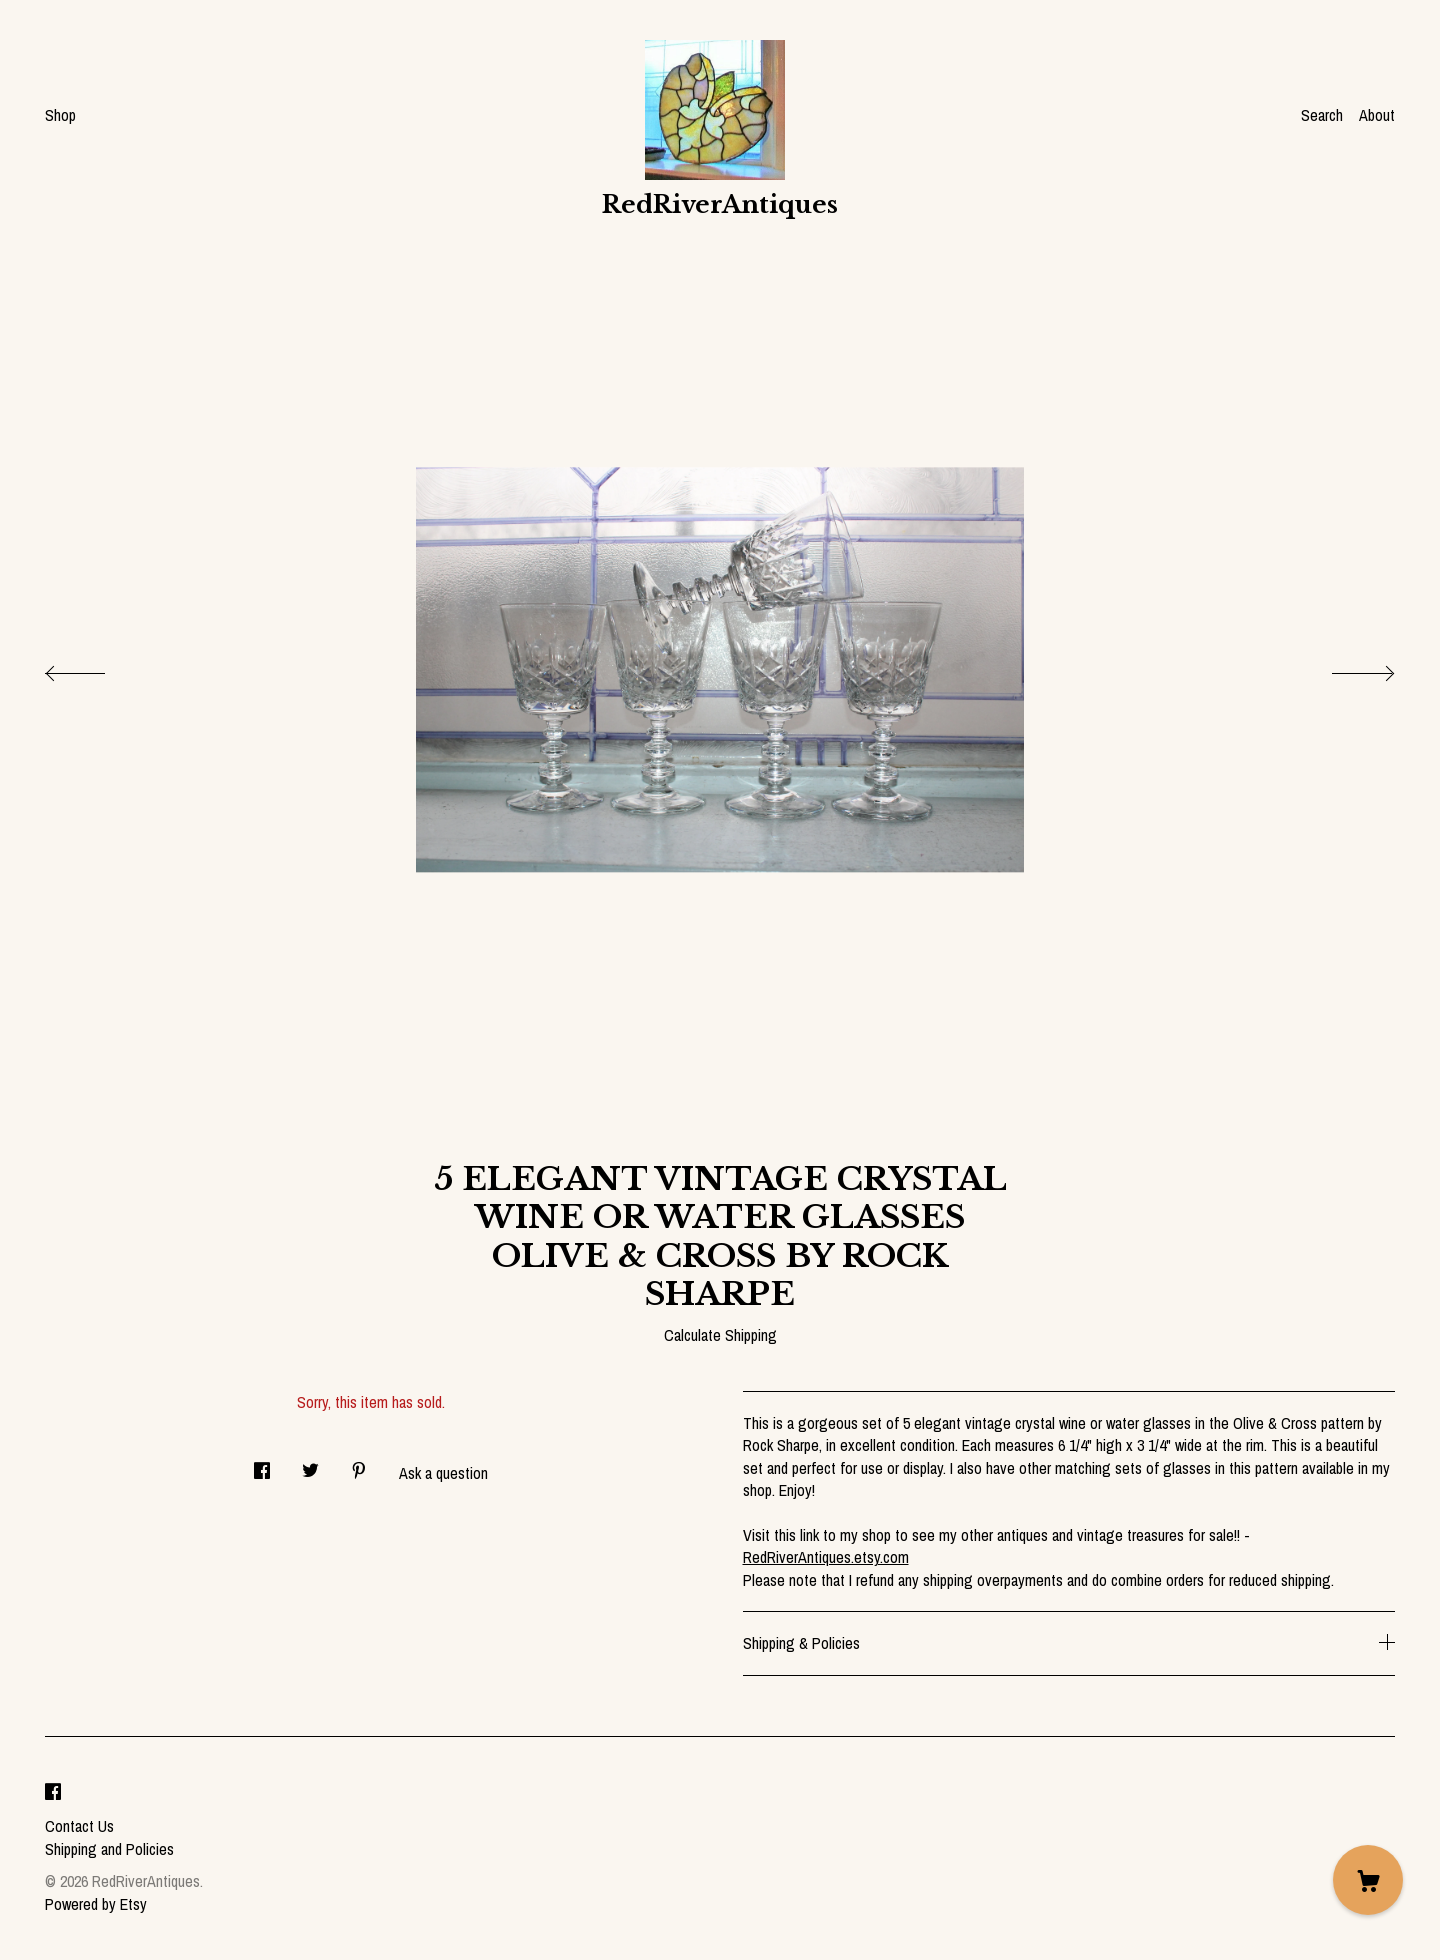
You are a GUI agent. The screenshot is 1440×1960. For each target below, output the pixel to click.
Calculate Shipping (720, 1335)
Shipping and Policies (109, 1849)
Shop (60, 115)
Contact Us (79, 1826)
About (1377, 115)
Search (1322, 115)
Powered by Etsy (96, 1904)
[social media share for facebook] (262, 1464)
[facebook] (53, 1793)
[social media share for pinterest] (359, 1464)
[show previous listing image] (95, 668)
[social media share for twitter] (310, 1464)
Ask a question (443, 1473)
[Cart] (1368, 1880)
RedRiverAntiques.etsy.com (826, 1557)
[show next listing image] (1345, 668)
